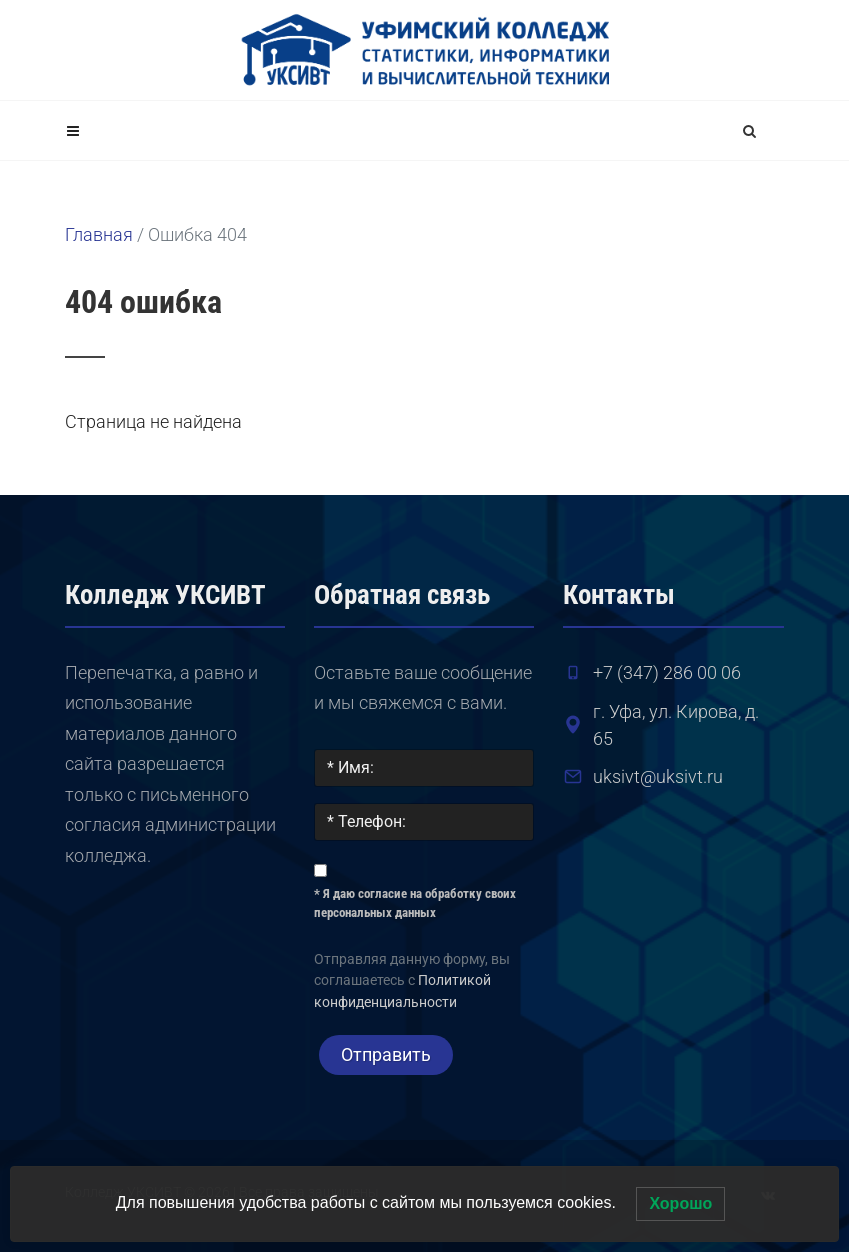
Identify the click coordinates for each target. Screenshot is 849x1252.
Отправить (386, 1054)
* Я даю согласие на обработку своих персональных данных (415, 903)
